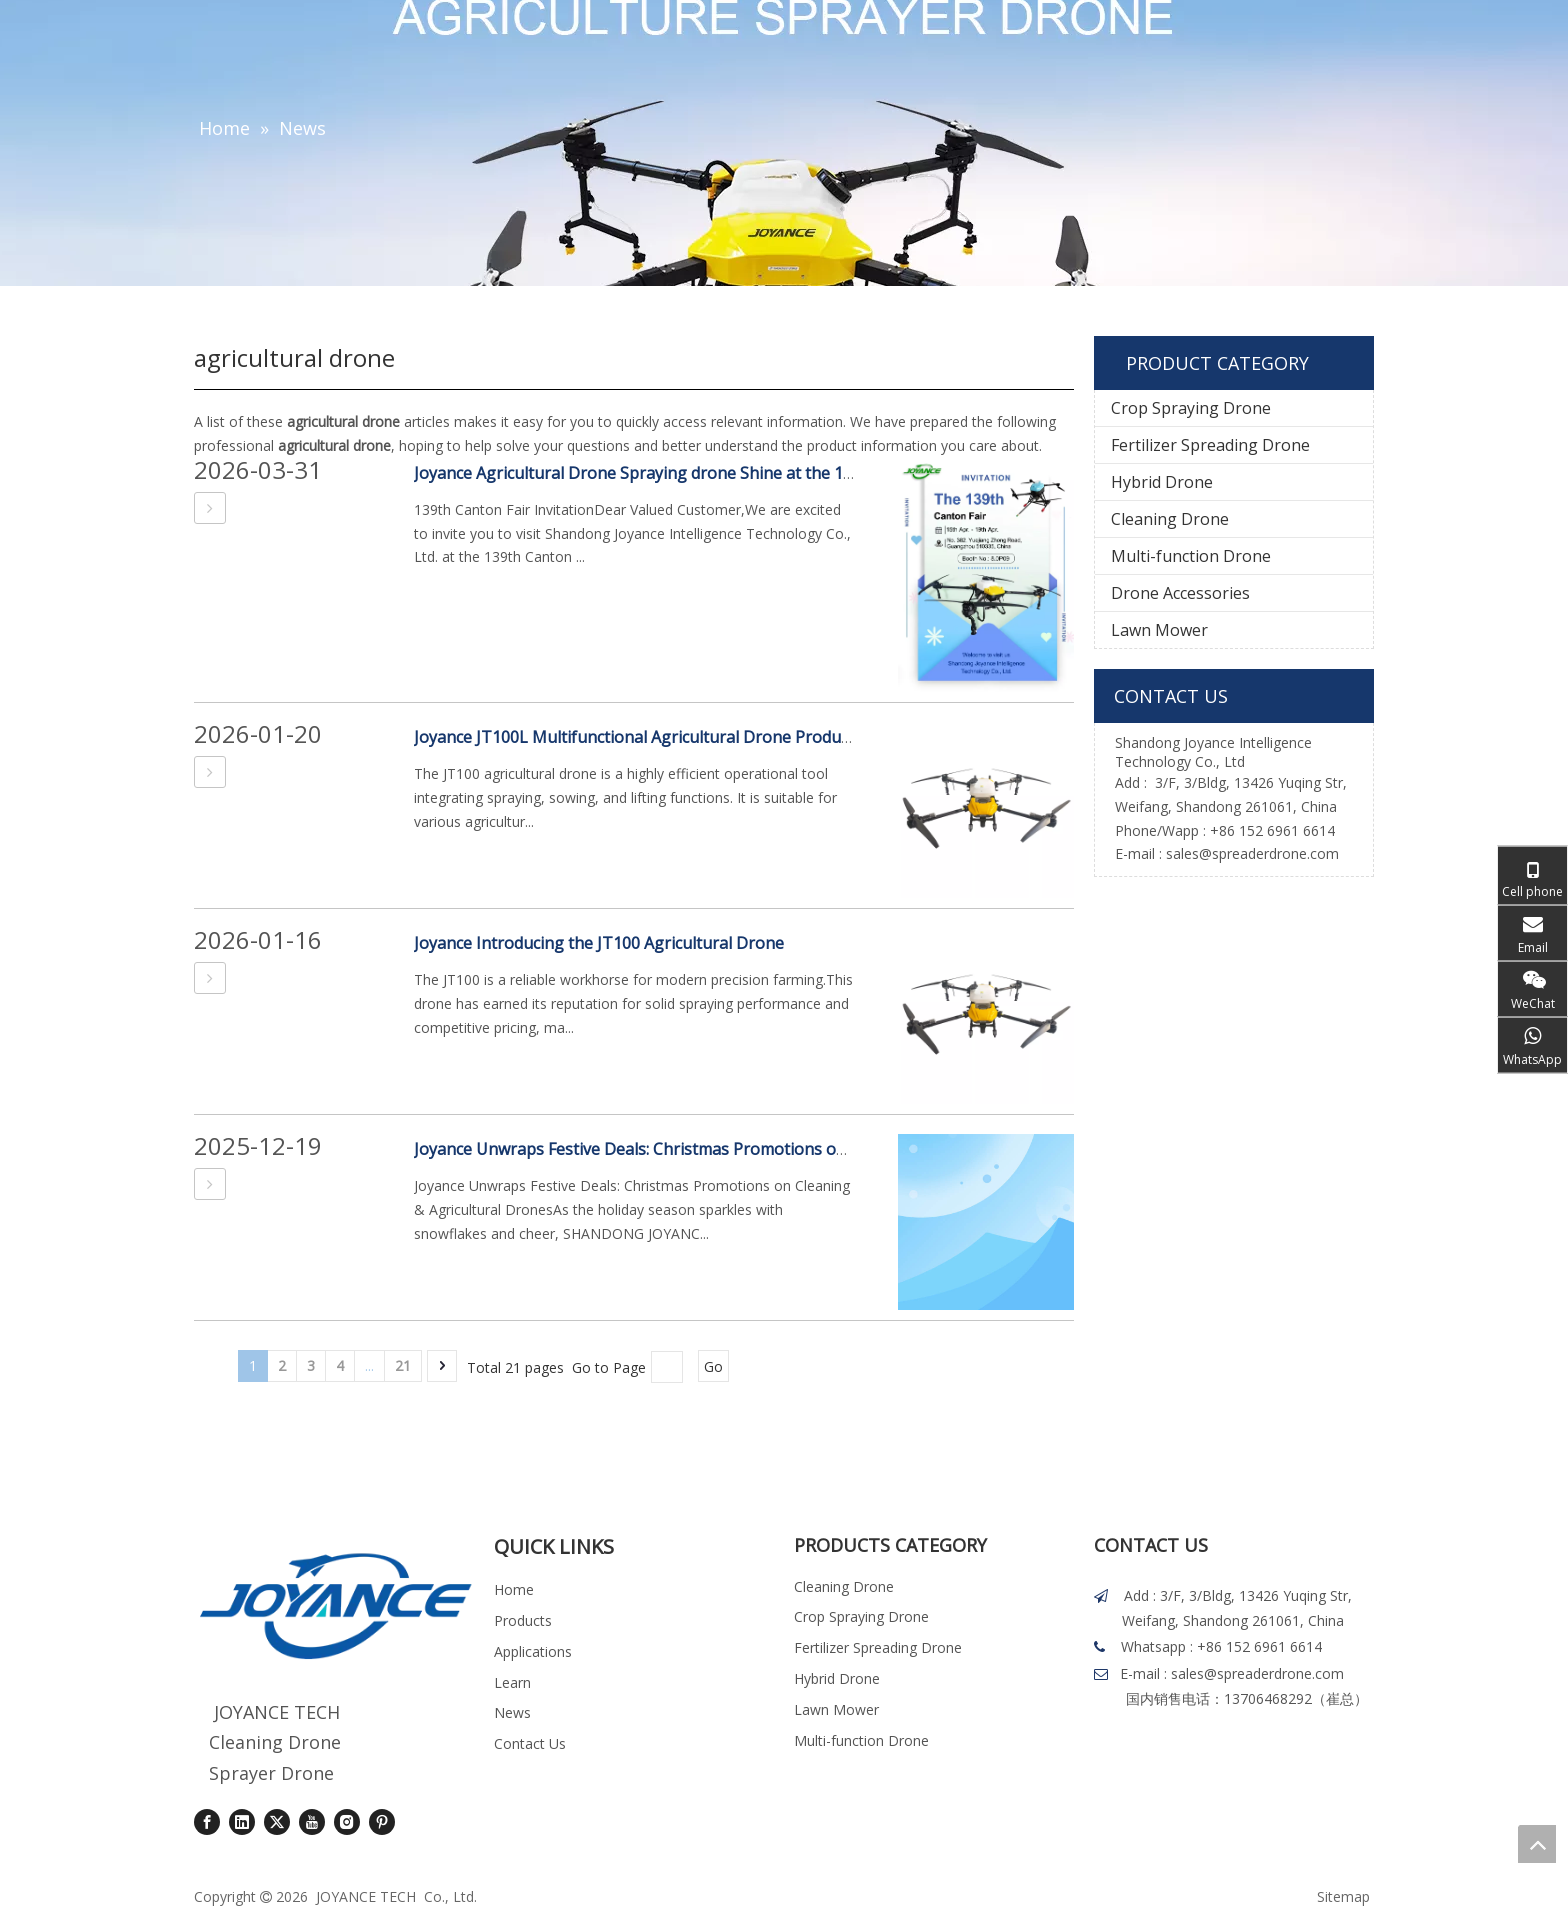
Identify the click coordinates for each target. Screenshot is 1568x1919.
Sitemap (1343, 1896)
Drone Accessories (1180, 593)
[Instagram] (347, 1821)
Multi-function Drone (1191, 556)
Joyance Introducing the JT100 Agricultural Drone (599, 943)
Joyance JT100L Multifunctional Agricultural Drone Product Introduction (683, 737)
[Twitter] (277, 1821)
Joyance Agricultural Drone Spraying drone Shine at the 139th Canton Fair (691, 473)
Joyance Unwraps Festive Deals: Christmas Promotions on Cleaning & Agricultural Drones (748, 1149)
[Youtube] (312, 1821)
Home (514, 1589)
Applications (533, 1651)
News (512, 1712)
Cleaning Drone (1170, 519)
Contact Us (530, 1743)
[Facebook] (207, 1821)
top (1537, 1844)
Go (713, 1366)
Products (523, 1620)
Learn (512, 1682)
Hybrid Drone (1162, 482)
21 (403, 1365)
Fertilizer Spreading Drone (1210, 445)
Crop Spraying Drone (1191, 408)
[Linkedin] (242, 1821)
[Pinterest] (382, 1821)
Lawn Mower (1159, 630)
